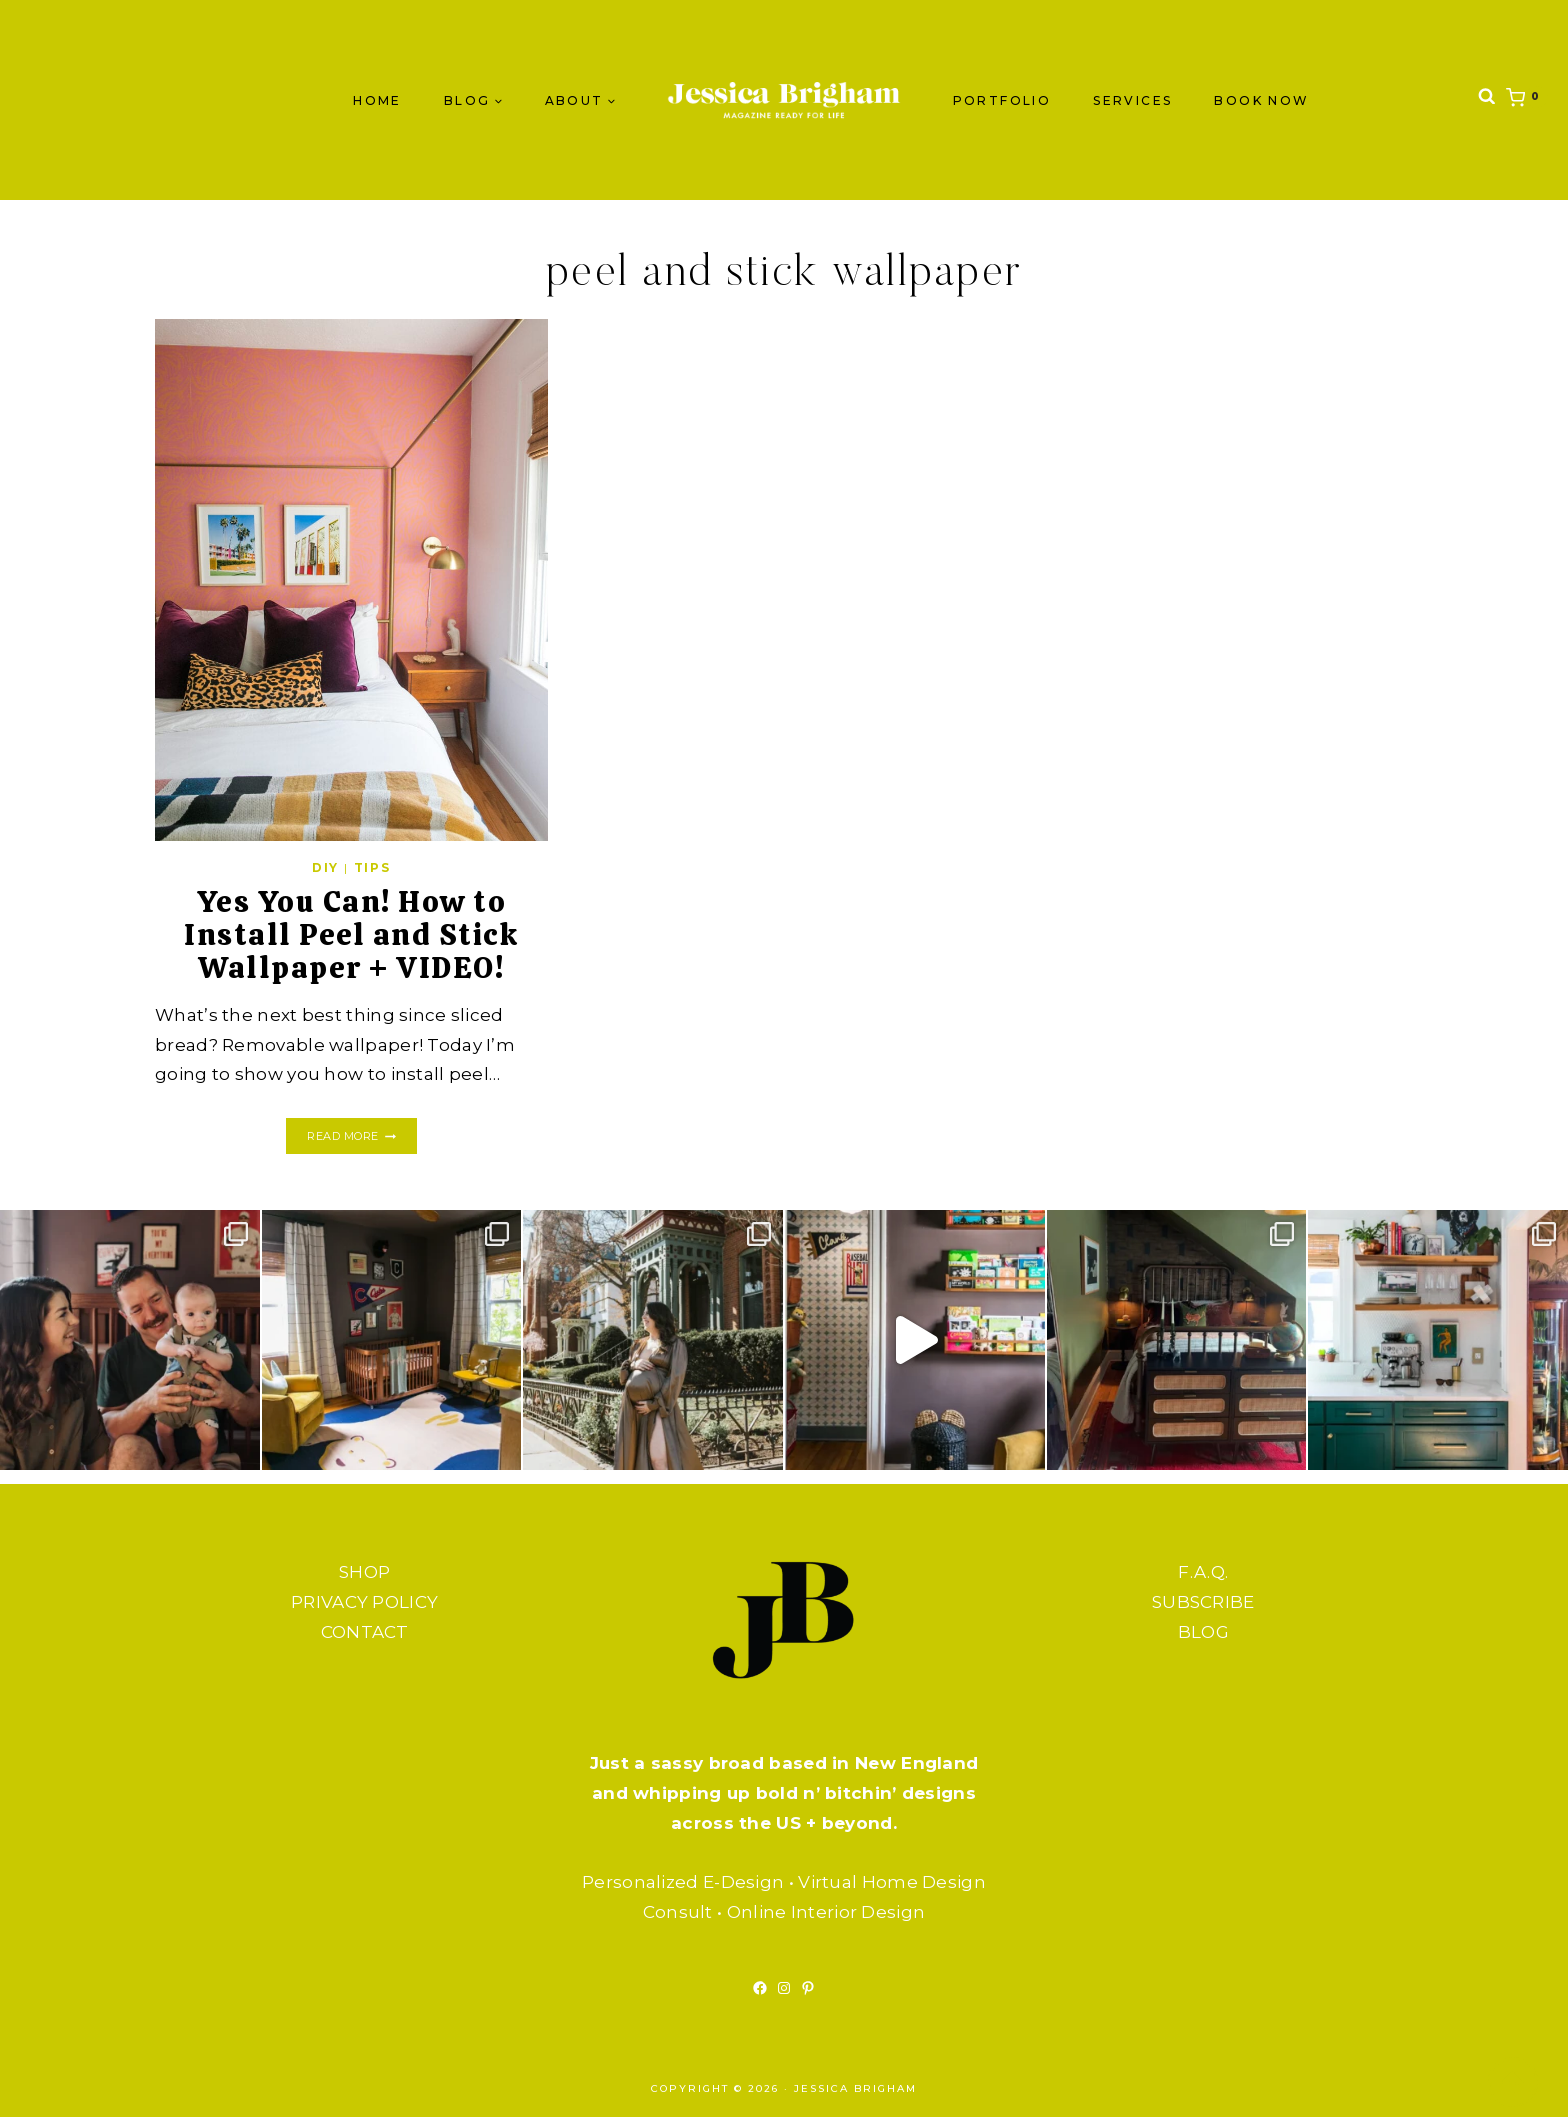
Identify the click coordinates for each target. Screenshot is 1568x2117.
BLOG (1203, 1632)
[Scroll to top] (1513, 2082)
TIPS (372, 867)
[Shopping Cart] (1527, 99)
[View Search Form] (1487, 100)
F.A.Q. (1203, 1572)
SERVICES (1132, 100)
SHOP (364, 1572)
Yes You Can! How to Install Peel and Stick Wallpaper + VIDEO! (351, 934)
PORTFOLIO (1002, 100)
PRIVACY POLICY (364, 1602)
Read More (361, 1136)
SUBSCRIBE (1203, 1602)
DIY (325, 867)
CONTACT (365, 1632)
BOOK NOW (1261, 100)
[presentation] (351, 580)
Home (377, 100)
